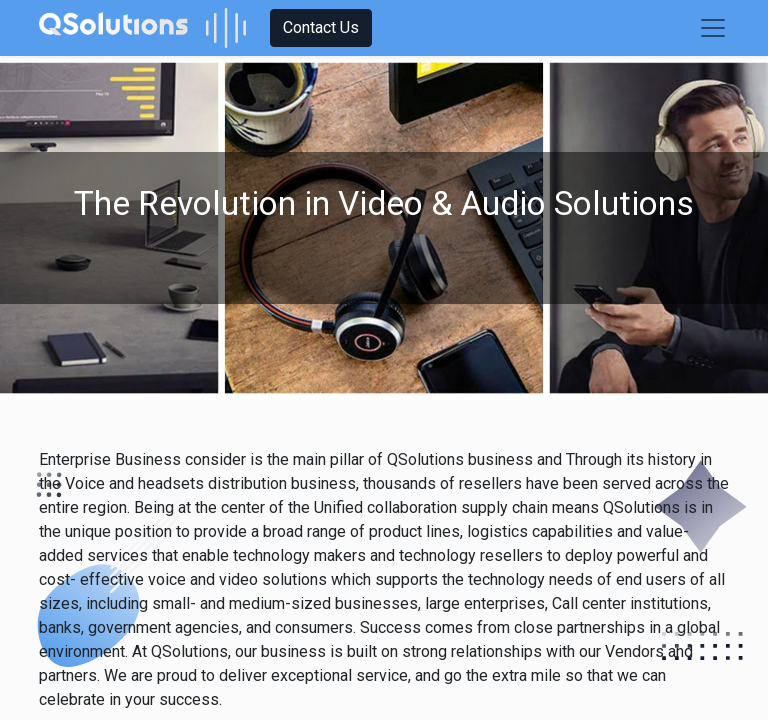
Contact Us (321, 27)
